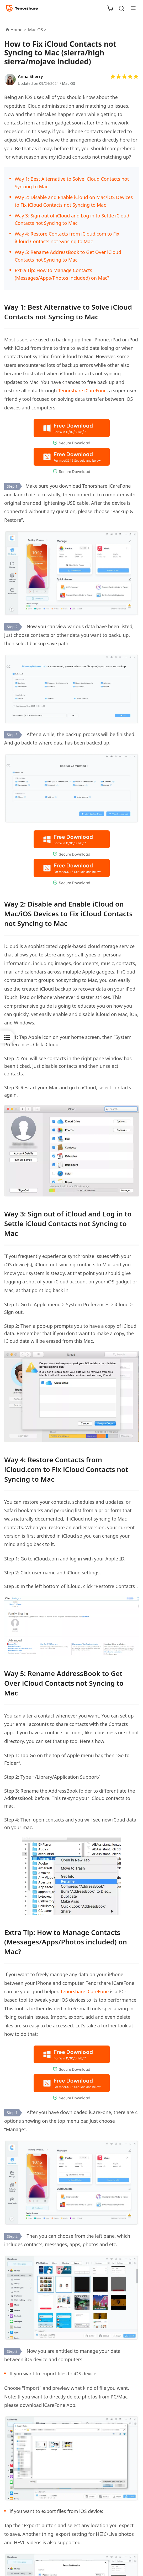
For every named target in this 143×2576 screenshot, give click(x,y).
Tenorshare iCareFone (82, 390)
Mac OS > (37, 30)
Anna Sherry (30, 76)
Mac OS (68, 83)
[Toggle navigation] (131, 7)
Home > (18, 30)
